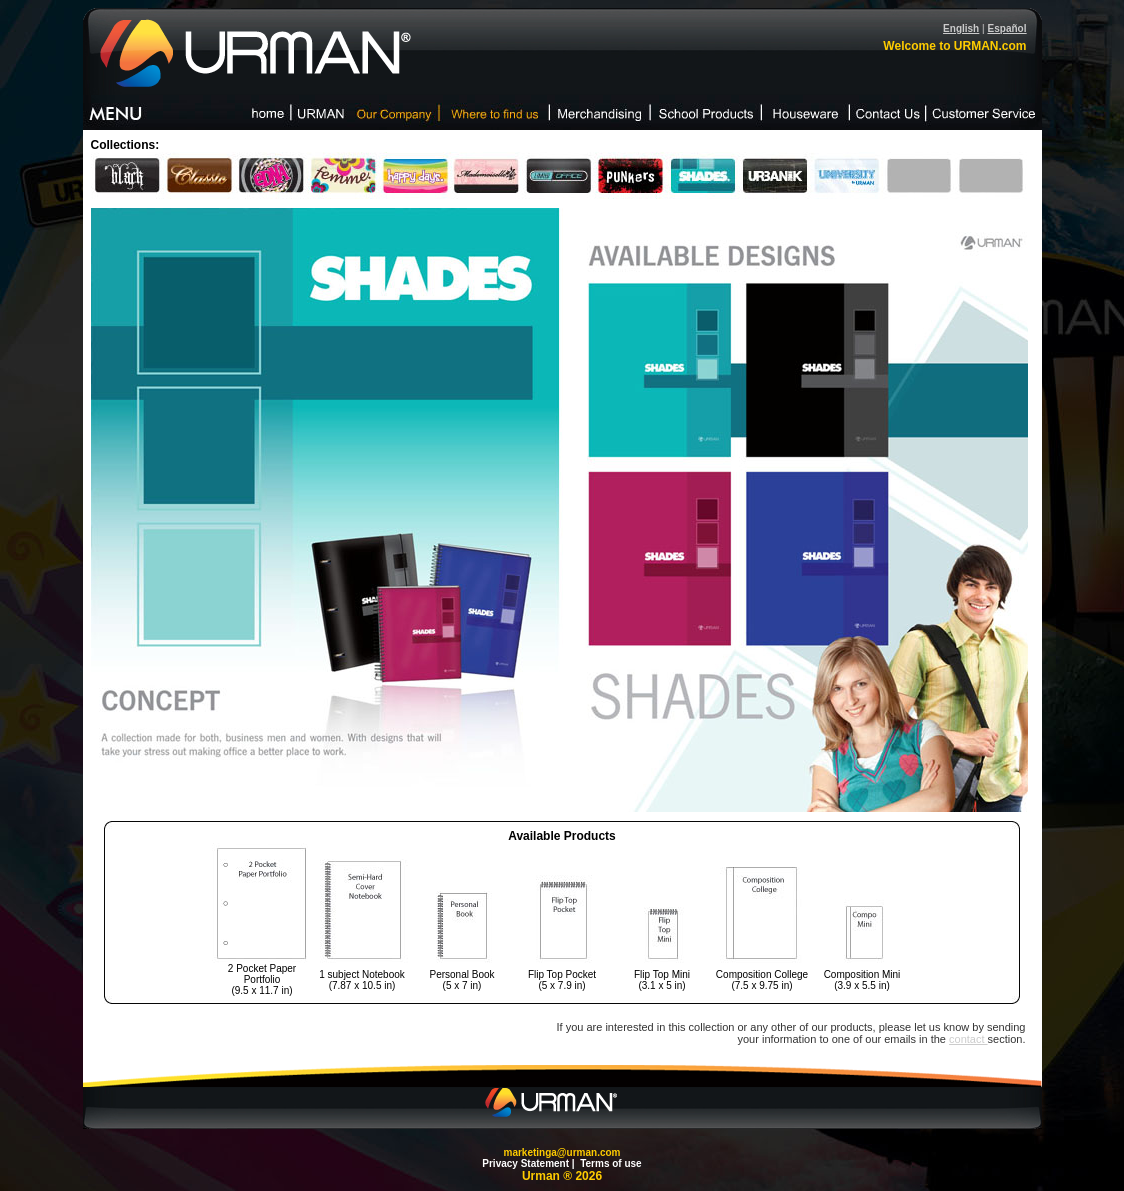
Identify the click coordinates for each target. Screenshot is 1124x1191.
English (961, 28)
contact (968, 1039)
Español (1007, 28)
